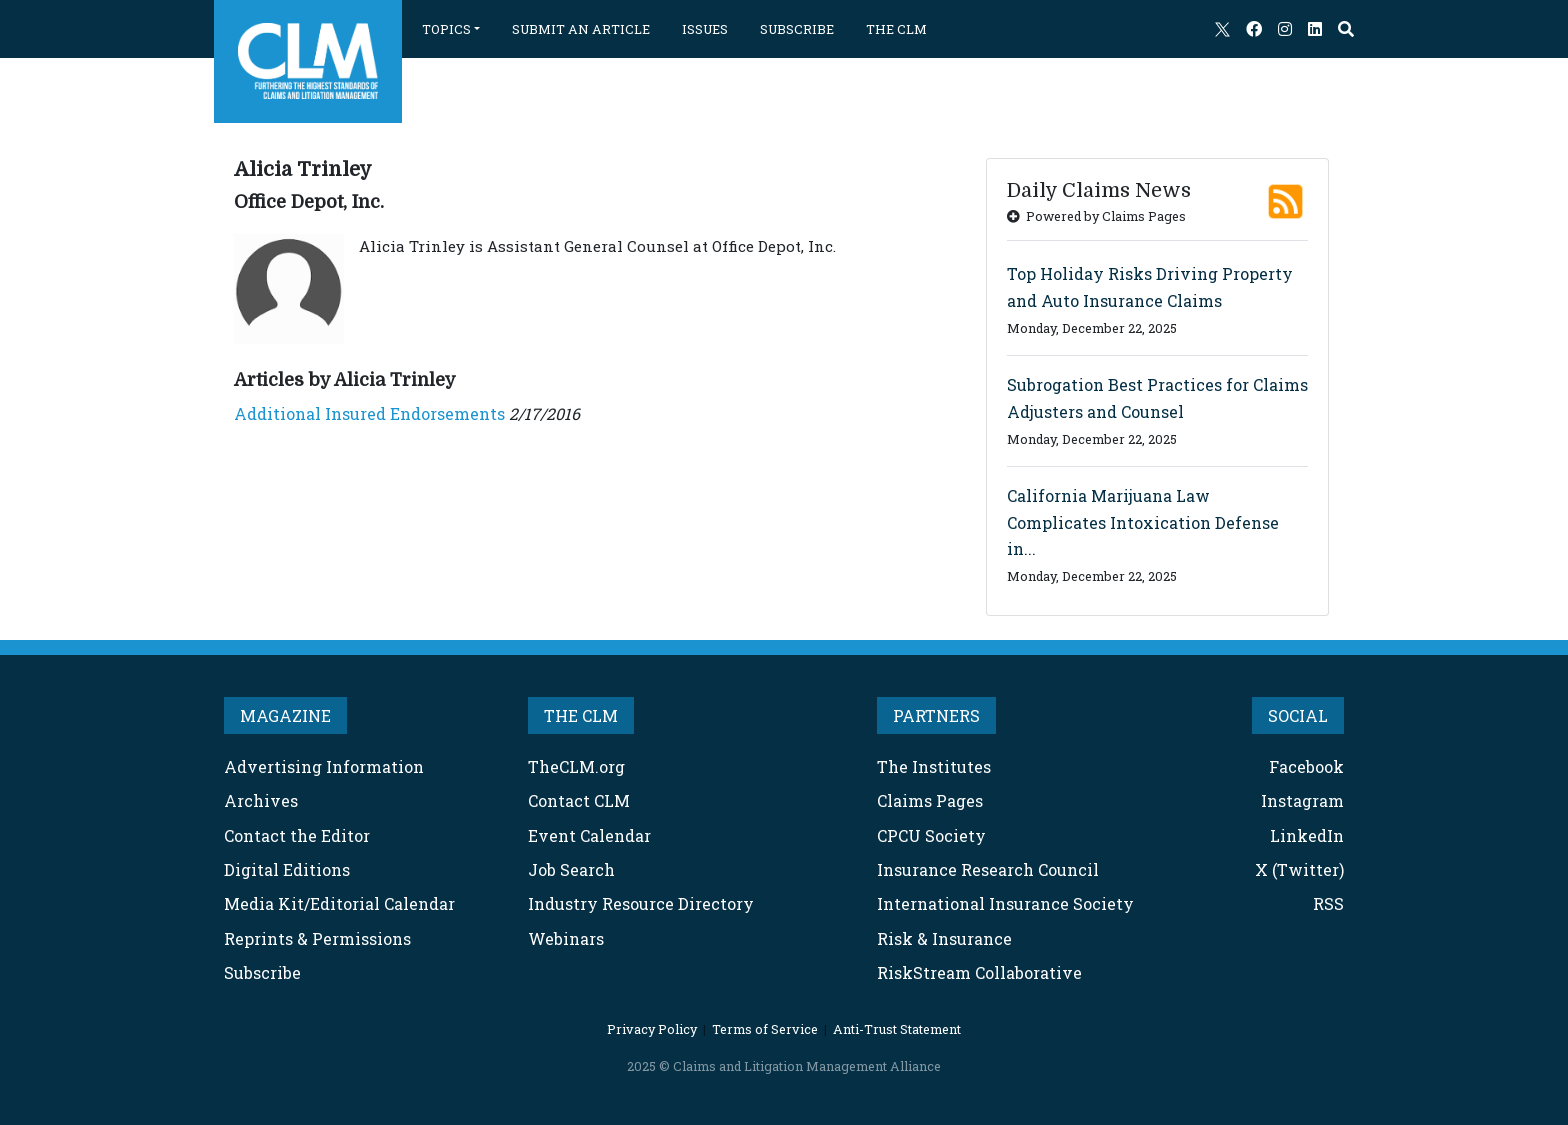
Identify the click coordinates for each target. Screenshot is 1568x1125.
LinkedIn (1307, 835)
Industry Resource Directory (641, 903)
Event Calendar (589, 835)
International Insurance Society (1005, 903)
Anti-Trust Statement (897, 1029)
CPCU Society (931, 835)
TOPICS (446, 29)
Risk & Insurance (944, 938)
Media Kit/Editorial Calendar (339, 903)
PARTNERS (936, 715)
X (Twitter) (1299, 869)
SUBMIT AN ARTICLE (581, 29)
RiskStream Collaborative (979, 972)
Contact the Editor (297, 835)
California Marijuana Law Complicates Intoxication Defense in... (1143, 522)
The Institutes (934, 766)
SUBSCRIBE (797, 29)
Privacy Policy (652, 1029)
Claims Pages (930, 800)
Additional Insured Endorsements (369, 413)
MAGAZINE (285, 715)
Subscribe (262, 972)
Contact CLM (579, 800)
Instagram (1302, 800)
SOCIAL (1298, 715)
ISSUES (705, 29)
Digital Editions (287, 869)
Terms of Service (765, 1029)
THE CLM (896, 29)
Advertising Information (324, 766)
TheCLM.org (576, 766)
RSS (1328, 903)
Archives (261, 800)
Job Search (571, 869)
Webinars (566, 938)
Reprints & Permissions (317, 938)
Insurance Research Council (988, 869)
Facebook (1306, 766)
